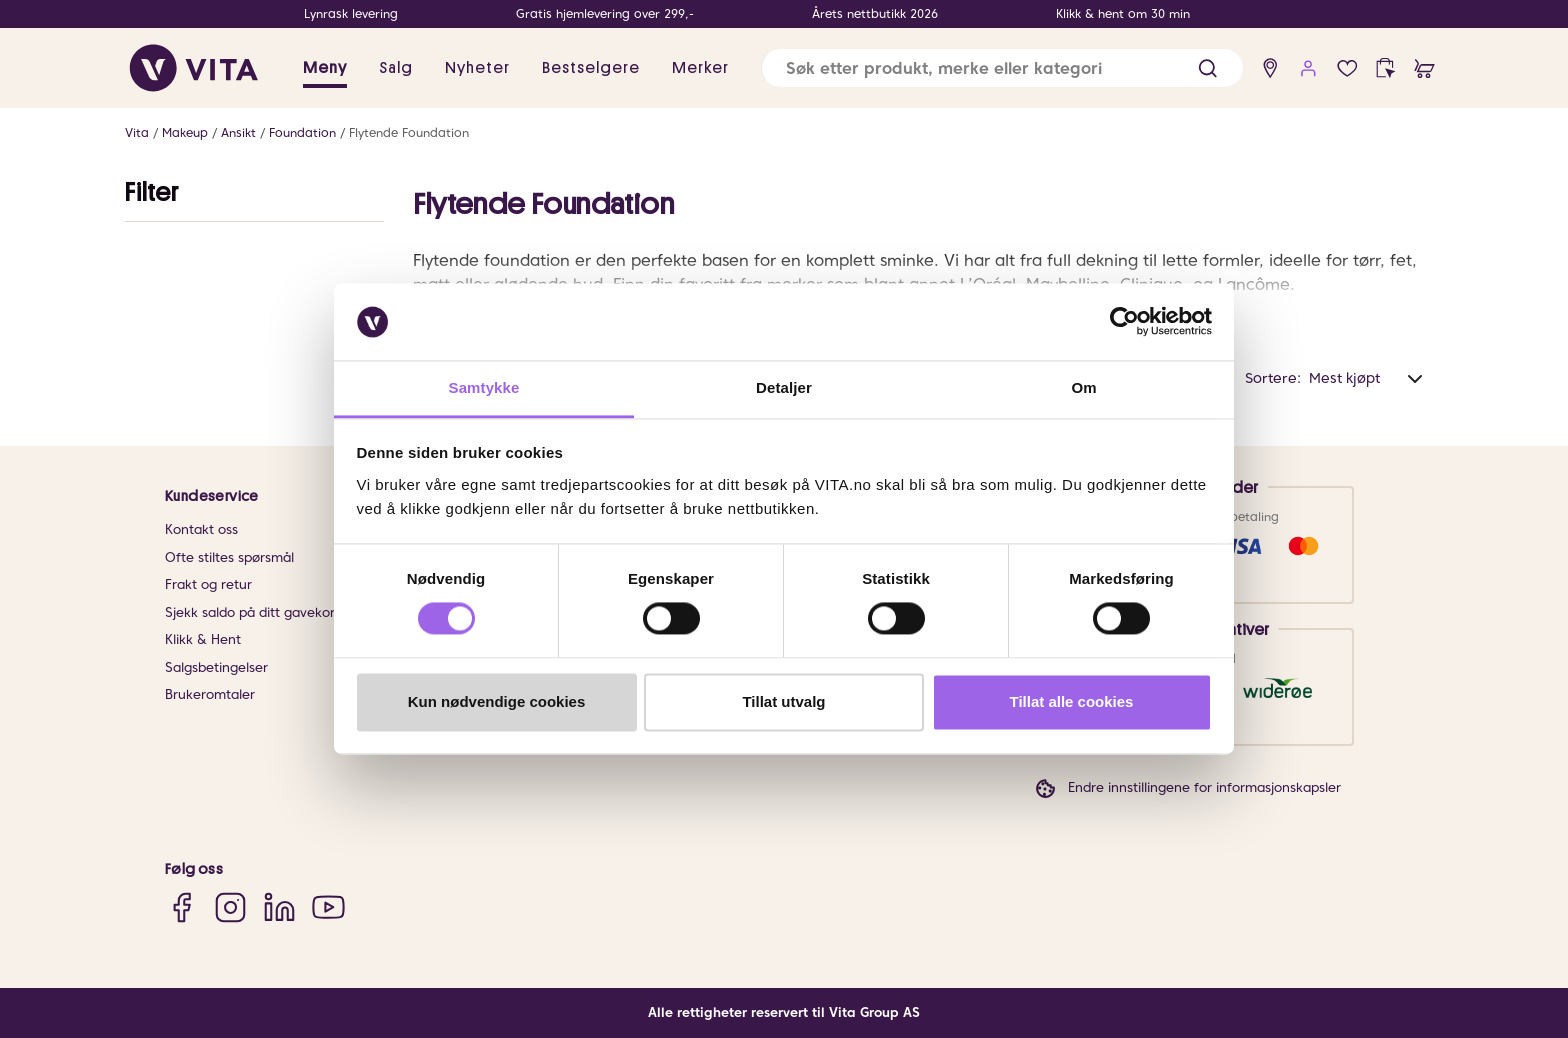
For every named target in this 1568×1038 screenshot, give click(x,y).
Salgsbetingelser (216, 667)
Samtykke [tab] (484, 387)
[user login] (1308, 68)
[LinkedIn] (279, 906)
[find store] (1270, 68)
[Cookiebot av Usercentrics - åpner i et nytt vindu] (1124, 322)
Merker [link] (700, 68)
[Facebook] (181, 906)
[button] (1207, 68)
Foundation (302, 132)
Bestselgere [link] (591, 68)
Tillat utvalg (783, 701)
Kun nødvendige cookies (497, 701)
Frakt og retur (208, 584)
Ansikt (238, 132)
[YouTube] (328, 906)
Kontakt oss (201, 529)
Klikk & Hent (203, 639)
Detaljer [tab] (784, 387)
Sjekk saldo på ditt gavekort (252, 612)
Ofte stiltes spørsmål (229, 557)
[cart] (1424, 68)
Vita (137, 132)
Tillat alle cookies (1072, 701)
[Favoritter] (1347, 68)
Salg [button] (396, 68)
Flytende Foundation (409, 132)
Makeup (185, 132)
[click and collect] (1385, 68)
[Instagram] (230, 906)
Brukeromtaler (210, 694)
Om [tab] (1083, 387)
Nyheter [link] (477, 68)
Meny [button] (325, 68)
